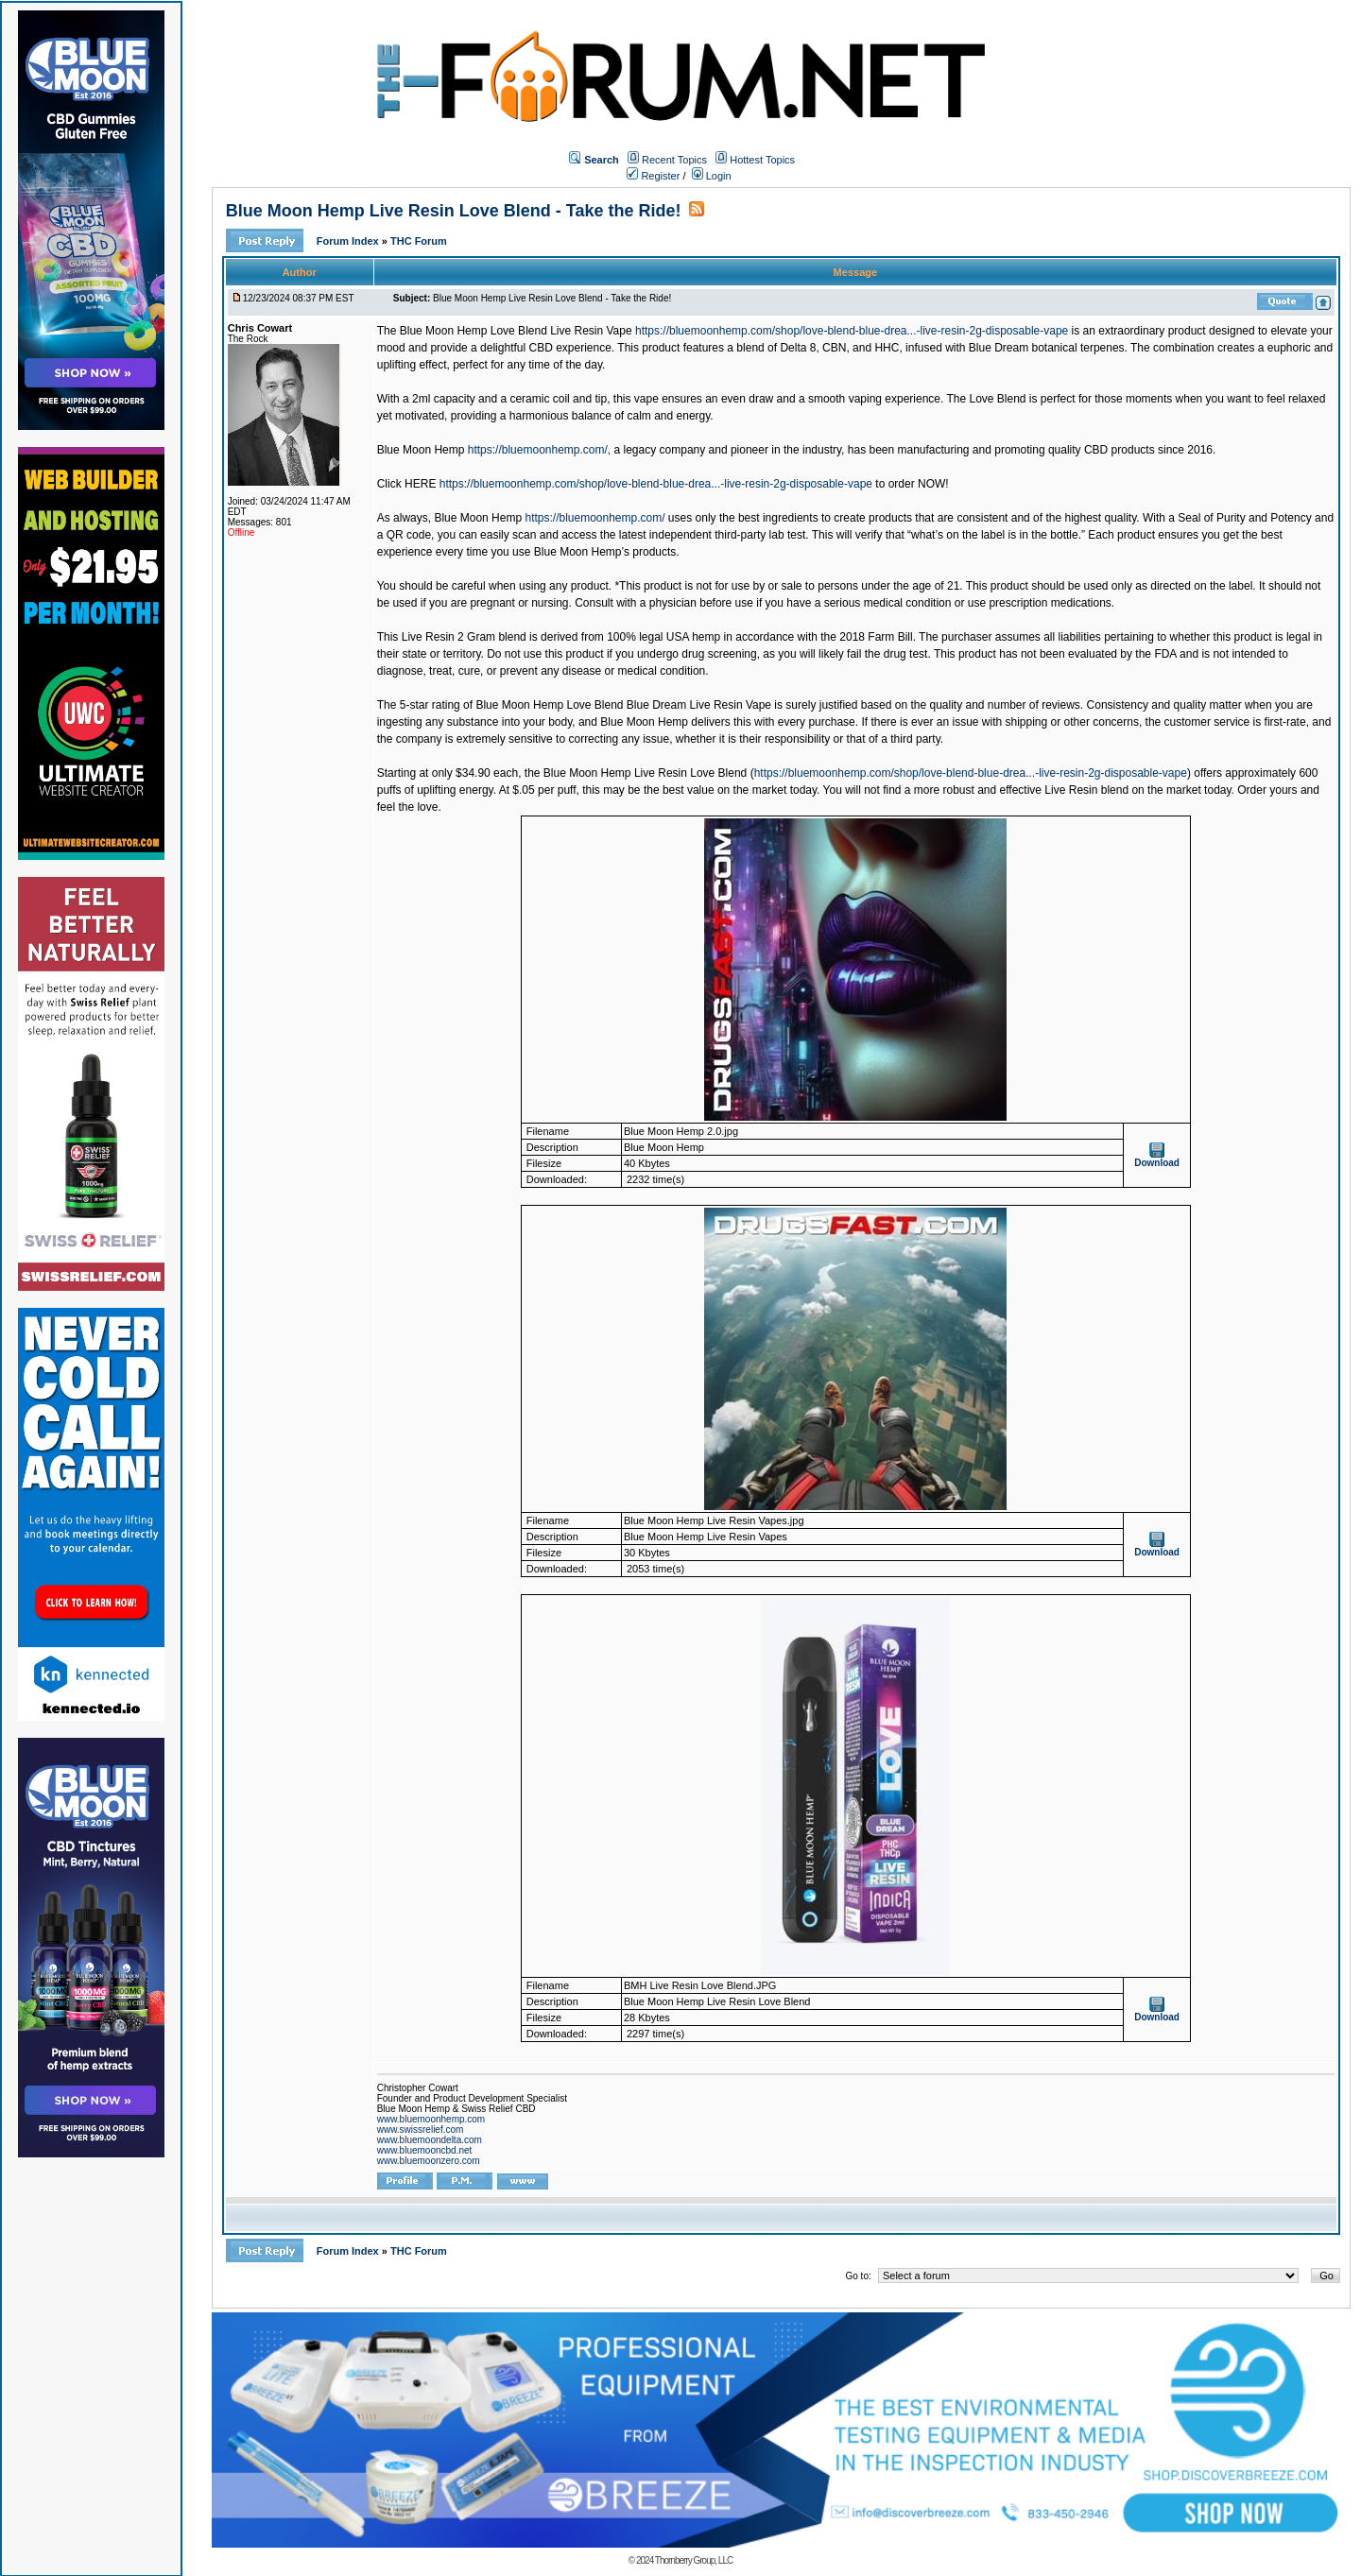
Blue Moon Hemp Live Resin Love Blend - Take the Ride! (453, 210)
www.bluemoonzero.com (428, 2160)
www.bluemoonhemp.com (431, 2119)
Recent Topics (674, 159)
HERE (420, 483)
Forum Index (349, 241)
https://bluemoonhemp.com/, (539, 449)
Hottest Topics (762, 159)
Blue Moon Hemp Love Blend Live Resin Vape (516, 330)
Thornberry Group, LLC (693, 2560)
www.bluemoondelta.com (429, 2140)
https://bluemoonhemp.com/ (594, 517)
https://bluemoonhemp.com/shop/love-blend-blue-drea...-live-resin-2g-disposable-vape (851, 330)
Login (712, 175)
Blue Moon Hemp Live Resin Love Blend (645, 773)
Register (653, 175)
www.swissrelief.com (420, 2129)
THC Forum (418, 241)
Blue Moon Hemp (421, 449)
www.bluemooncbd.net (425, 2150)
